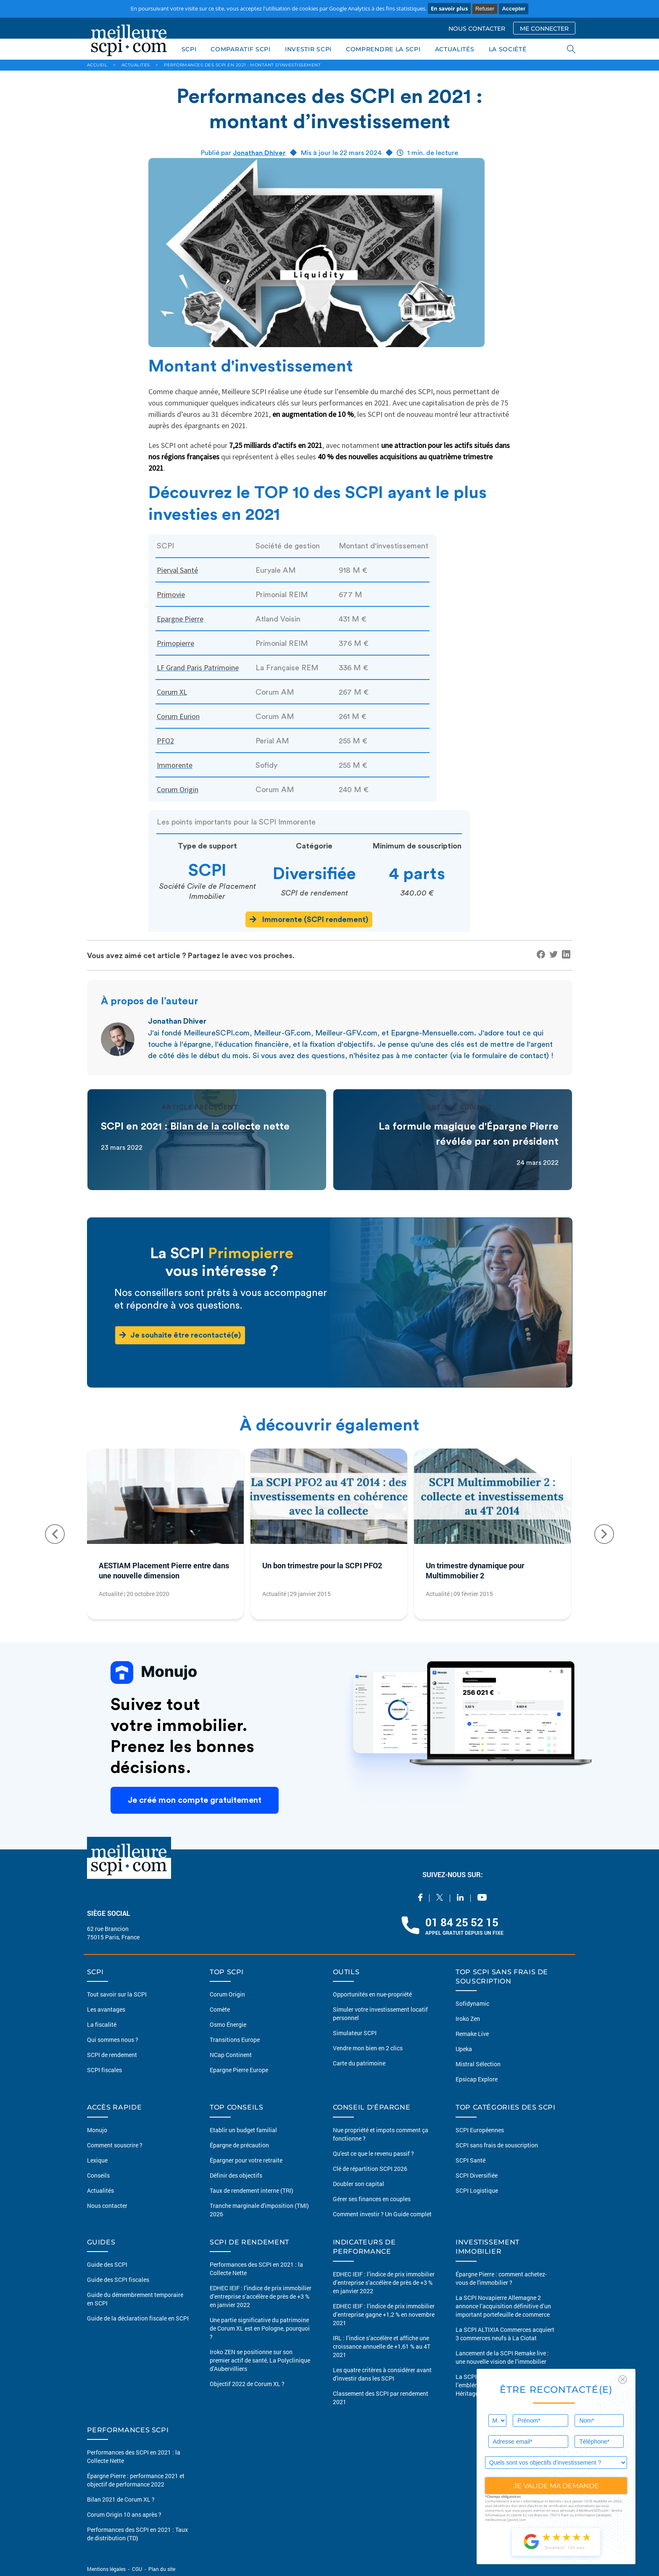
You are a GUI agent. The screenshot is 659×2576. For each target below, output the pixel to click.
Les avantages (106, 2009)
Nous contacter (107, 2206)
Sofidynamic (472, 2003)
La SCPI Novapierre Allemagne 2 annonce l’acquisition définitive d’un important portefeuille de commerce (503, 2306)
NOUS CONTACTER (476, 28)
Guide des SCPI (107, 2264)
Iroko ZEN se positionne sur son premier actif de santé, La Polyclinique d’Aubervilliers (260, 2360)
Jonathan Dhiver (259, 153)
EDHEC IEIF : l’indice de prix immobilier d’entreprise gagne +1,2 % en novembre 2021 (384, 2314)
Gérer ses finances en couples (372, 2199)
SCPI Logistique (477, 2190)
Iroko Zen (468, 2019)
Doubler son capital (358, 2184)
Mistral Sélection (478, 2064)
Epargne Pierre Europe (239, 2070)
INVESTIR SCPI (308, 49)
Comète (220, 2009)
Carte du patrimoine (359, 2063)
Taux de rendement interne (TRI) (251, 2190)
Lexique (97, 2160)
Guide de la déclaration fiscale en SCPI (138, 2318)
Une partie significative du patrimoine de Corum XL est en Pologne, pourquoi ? (260, 2328)
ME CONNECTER (544, 28)
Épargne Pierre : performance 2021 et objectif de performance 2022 (136, 2480)
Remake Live (472, 2034)
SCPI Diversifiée (477, 2175)
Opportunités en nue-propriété (372, 1994)
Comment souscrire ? (114, 2145)
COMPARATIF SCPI (241, 49)
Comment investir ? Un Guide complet (382, 2214)
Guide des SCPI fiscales (118, 2280)
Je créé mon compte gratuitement (194, 1800)
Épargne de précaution (239, 2145)
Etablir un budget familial (243, 2130)
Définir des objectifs (236, 2175)
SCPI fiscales (104, 2070)
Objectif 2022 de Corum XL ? (247, 2384)
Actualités (100, 2190)
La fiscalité (101, 2024)
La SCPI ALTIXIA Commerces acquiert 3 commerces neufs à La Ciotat (505, 2334)
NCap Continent (231, 2055)
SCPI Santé (470, 2160)
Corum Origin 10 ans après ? (124, 2514)
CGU (137, 2568)
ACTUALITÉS (454, 49)
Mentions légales (107, 2568)
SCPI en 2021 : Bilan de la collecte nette (195, 1127)
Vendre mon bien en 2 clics (368, 2048)
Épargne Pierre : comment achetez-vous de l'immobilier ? (501, 2278)
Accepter (513, 8)
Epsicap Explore (477, 2079)
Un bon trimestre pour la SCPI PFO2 (322, 1565)
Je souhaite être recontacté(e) (180, 1335)
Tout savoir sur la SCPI (117, 1994)
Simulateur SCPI (355, 2033)
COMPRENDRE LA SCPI (383, 49)
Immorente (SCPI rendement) (309, 919)
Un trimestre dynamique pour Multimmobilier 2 (475, 1570)
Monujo (97, 2130)
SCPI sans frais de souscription (497, 2145)
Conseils (98, 2175)
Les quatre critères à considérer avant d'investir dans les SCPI (382, 2374)
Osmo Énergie (228, 2024)
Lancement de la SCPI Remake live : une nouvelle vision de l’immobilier (502, 2357)
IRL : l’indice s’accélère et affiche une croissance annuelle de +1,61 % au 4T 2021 (381, 2346)
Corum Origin (227, 1994)
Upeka (464, 2049)
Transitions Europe (235, 2040)
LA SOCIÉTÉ (508, 49)
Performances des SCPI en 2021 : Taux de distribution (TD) (137, 2534)
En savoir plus (449, 8)
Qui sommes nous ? (112, 2040)
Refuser (485, 8)
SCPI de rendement (112, 2055)
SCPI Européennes (480, 2130)
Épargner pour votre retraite (246, 2160)
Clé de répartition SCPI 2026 (370, 2169)
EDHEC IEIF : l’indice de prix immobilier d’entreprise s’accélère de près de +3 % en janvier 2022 (260, 2296)
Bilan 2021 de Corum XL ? (121, 2499)
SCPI (189, 49)
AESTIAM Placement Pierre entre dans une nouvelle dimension (164, 1570)
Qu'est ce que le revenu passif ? (373, 2153)
